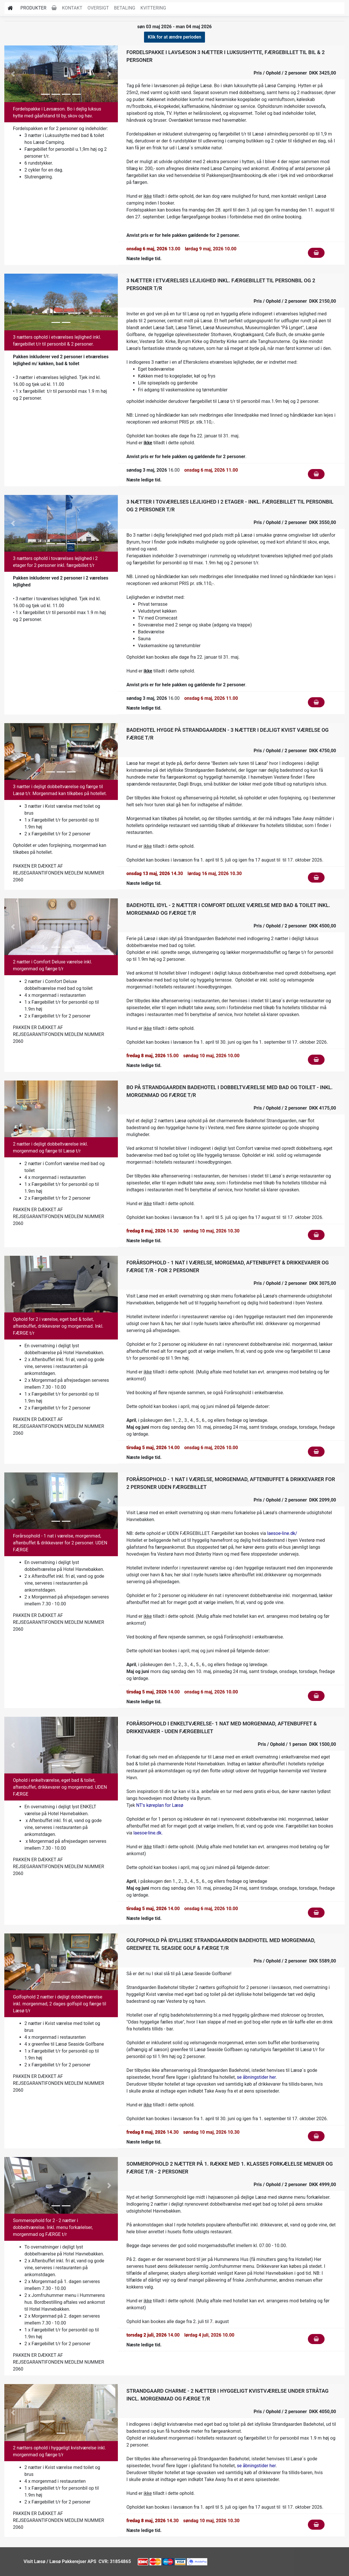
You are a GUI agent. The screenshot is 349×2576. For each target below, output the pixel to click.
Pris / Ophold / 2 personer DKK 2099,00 (295, 1500)
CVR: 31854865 (114, 2561)
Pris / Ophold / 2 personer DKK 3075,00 (295, 1283)
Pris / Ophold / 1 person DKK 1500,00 (297, 1744)
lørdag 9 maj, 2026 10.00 (210, 248)
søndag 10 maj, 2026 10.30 (211, 1231)
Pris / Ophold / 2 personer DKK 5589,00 (295, 1961)
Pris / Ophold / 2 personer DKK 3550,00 (295, 522)
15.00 (152, 1055)
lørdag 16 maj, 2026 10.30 (214, 873)
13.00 (153, 248)
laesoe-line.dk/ (282, 1533)
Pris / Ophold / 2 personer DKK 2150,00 (295, 301)
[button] (12, 73)
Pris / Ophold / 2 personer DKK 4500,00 (295, 926)
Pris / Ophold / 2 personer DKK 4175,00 (295, 1108)
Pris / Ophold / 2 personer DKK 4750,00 (295, 750)
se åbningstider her (256, 2077)
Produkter (33, 8)
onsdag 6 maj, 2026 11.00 (211, 470)
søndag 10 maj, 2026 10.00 (211, 1055)
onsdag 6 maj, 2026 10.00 (211, 1447)
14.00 (153, 1447)
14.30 (154, 873)
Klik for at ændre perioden (174, 37)
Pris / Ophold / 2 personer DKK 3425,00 (295, 73)
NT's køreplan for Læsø (159, 1805)
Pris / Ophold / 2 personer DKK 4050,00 (295, 2411)
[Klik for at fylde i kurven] (316, 253)
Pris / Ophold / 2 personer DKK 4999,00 (295, 2184)
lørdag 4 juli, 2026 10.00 (209, 2335)
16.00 (153, 470)
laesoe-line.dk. (148, 1833)
